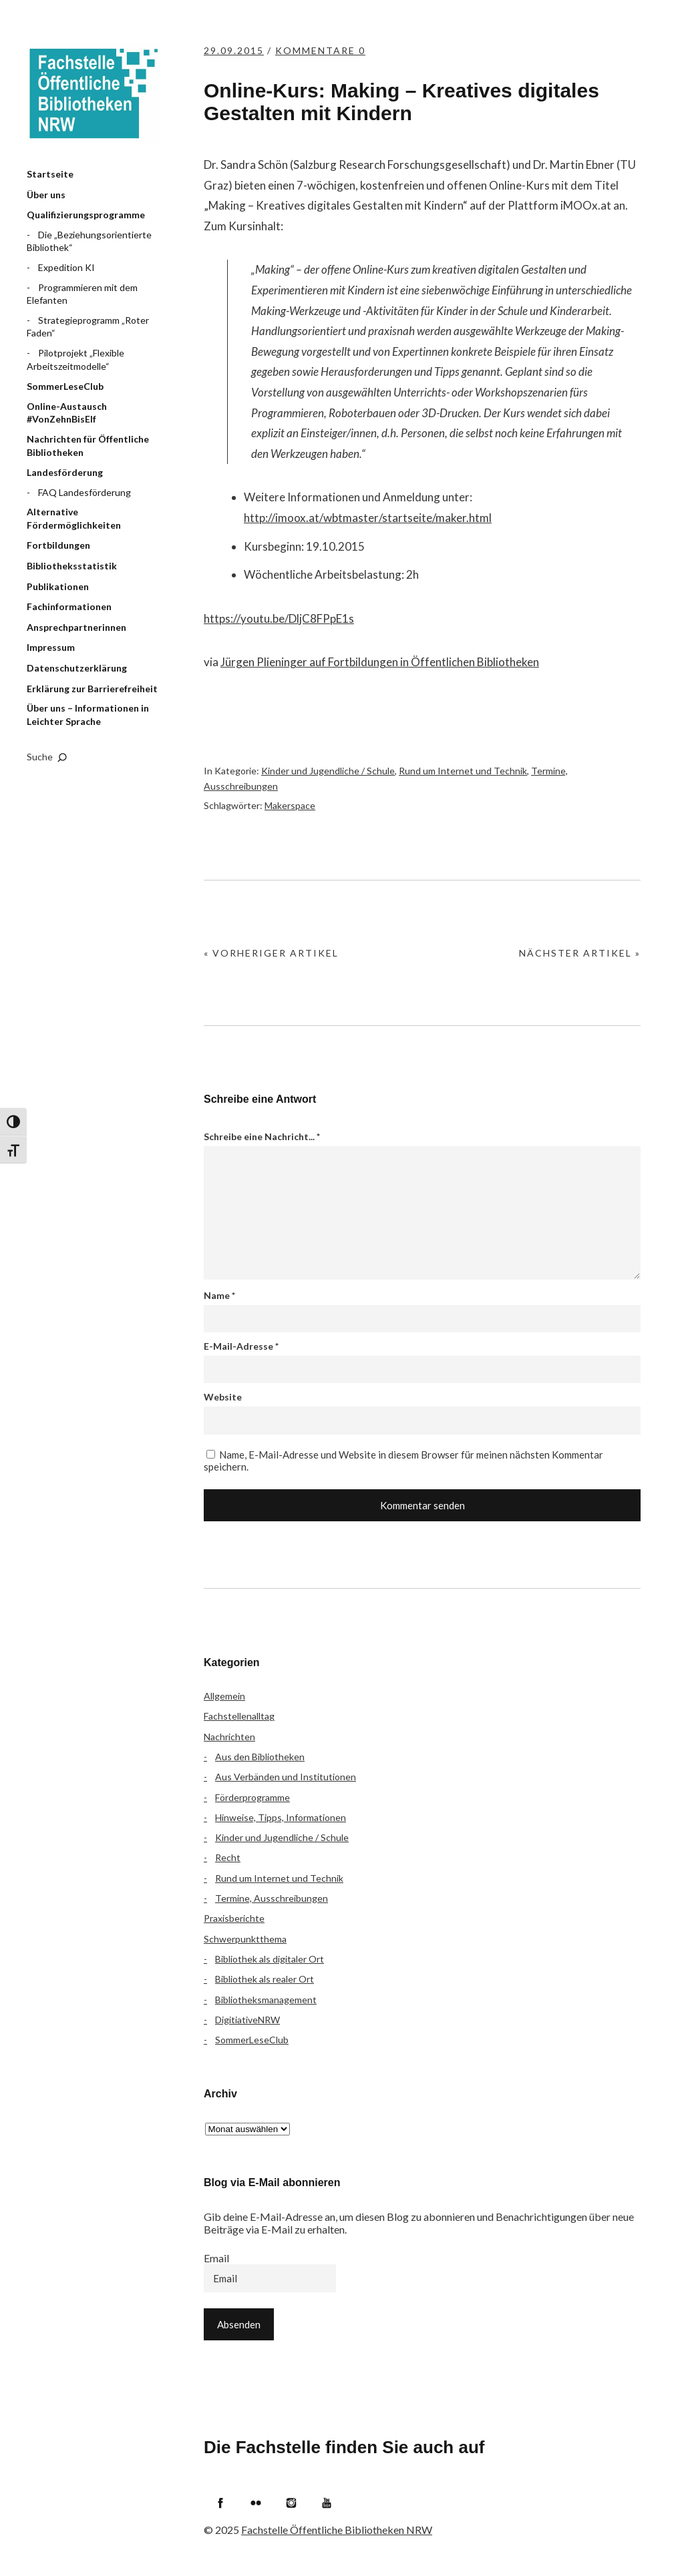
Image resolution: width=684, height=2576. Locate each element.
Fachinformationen (69, 606)
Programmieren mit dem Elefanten (82, 294)
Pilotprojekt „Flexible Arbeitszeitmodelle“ (75, 359)
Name (219, 1295)
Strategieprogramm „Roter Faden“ (88, 326)
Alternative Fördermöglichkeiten (74, 518)
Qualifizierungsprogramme (86, 214)
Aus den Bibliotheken (260, 1756)
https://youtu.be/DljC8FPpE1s (279, 618)
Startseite (50, 174)
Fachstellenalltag (239, 1716)
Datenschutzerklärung (77, 668)
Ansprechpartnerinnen (76, 627)
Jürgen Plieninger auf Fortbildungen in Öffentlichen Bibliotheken (379, 662)
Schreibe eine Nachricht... (262, 1136)
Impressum (51, 647)
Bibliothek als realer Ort (264, 1979)
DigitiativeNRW (247, 2019)
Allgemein (224, 1696)
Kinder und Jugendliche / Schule (328, 770)
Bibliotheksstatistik (72, 565)
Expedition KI (66, 267)
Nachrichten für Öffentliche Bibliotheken (88, 445)
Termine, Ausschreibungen (271, 1898)
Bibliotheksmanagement (266, 1999)
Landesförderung (65, 472)
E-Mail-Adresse (241, 1346)
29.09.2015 (234, 50)
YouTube (326, 2502)
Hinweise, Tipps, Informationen (280, 1817)
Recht (227, 1857)
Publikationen (58, 586)
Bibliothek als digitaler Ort (269, 1959)
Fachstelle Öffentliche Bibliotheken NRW (93, 93)
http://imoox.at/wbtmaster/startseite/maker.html (368, 518)
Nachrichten (229, 1736)
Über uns (46, 194)
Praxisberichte (234, 1918)
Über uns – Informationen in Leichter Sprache (88, 714)
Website (223, 1396)
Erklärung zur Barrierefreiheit (92, 688)
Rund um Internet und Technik (463, 770)
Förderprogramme (252, 1797)
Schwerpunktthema (245, 1939)
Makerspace (290, 805)
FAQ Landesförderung (84, 492)
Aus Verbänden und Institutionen (285, 1776)
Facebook (220, 2502)
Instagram (291, 2502)
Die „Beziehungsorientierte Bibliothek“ (89, 241)
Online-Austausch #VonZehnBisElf (67, 413)
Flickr (256, 2502)
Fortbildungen (58, 545)
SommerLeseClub (65, 386)
